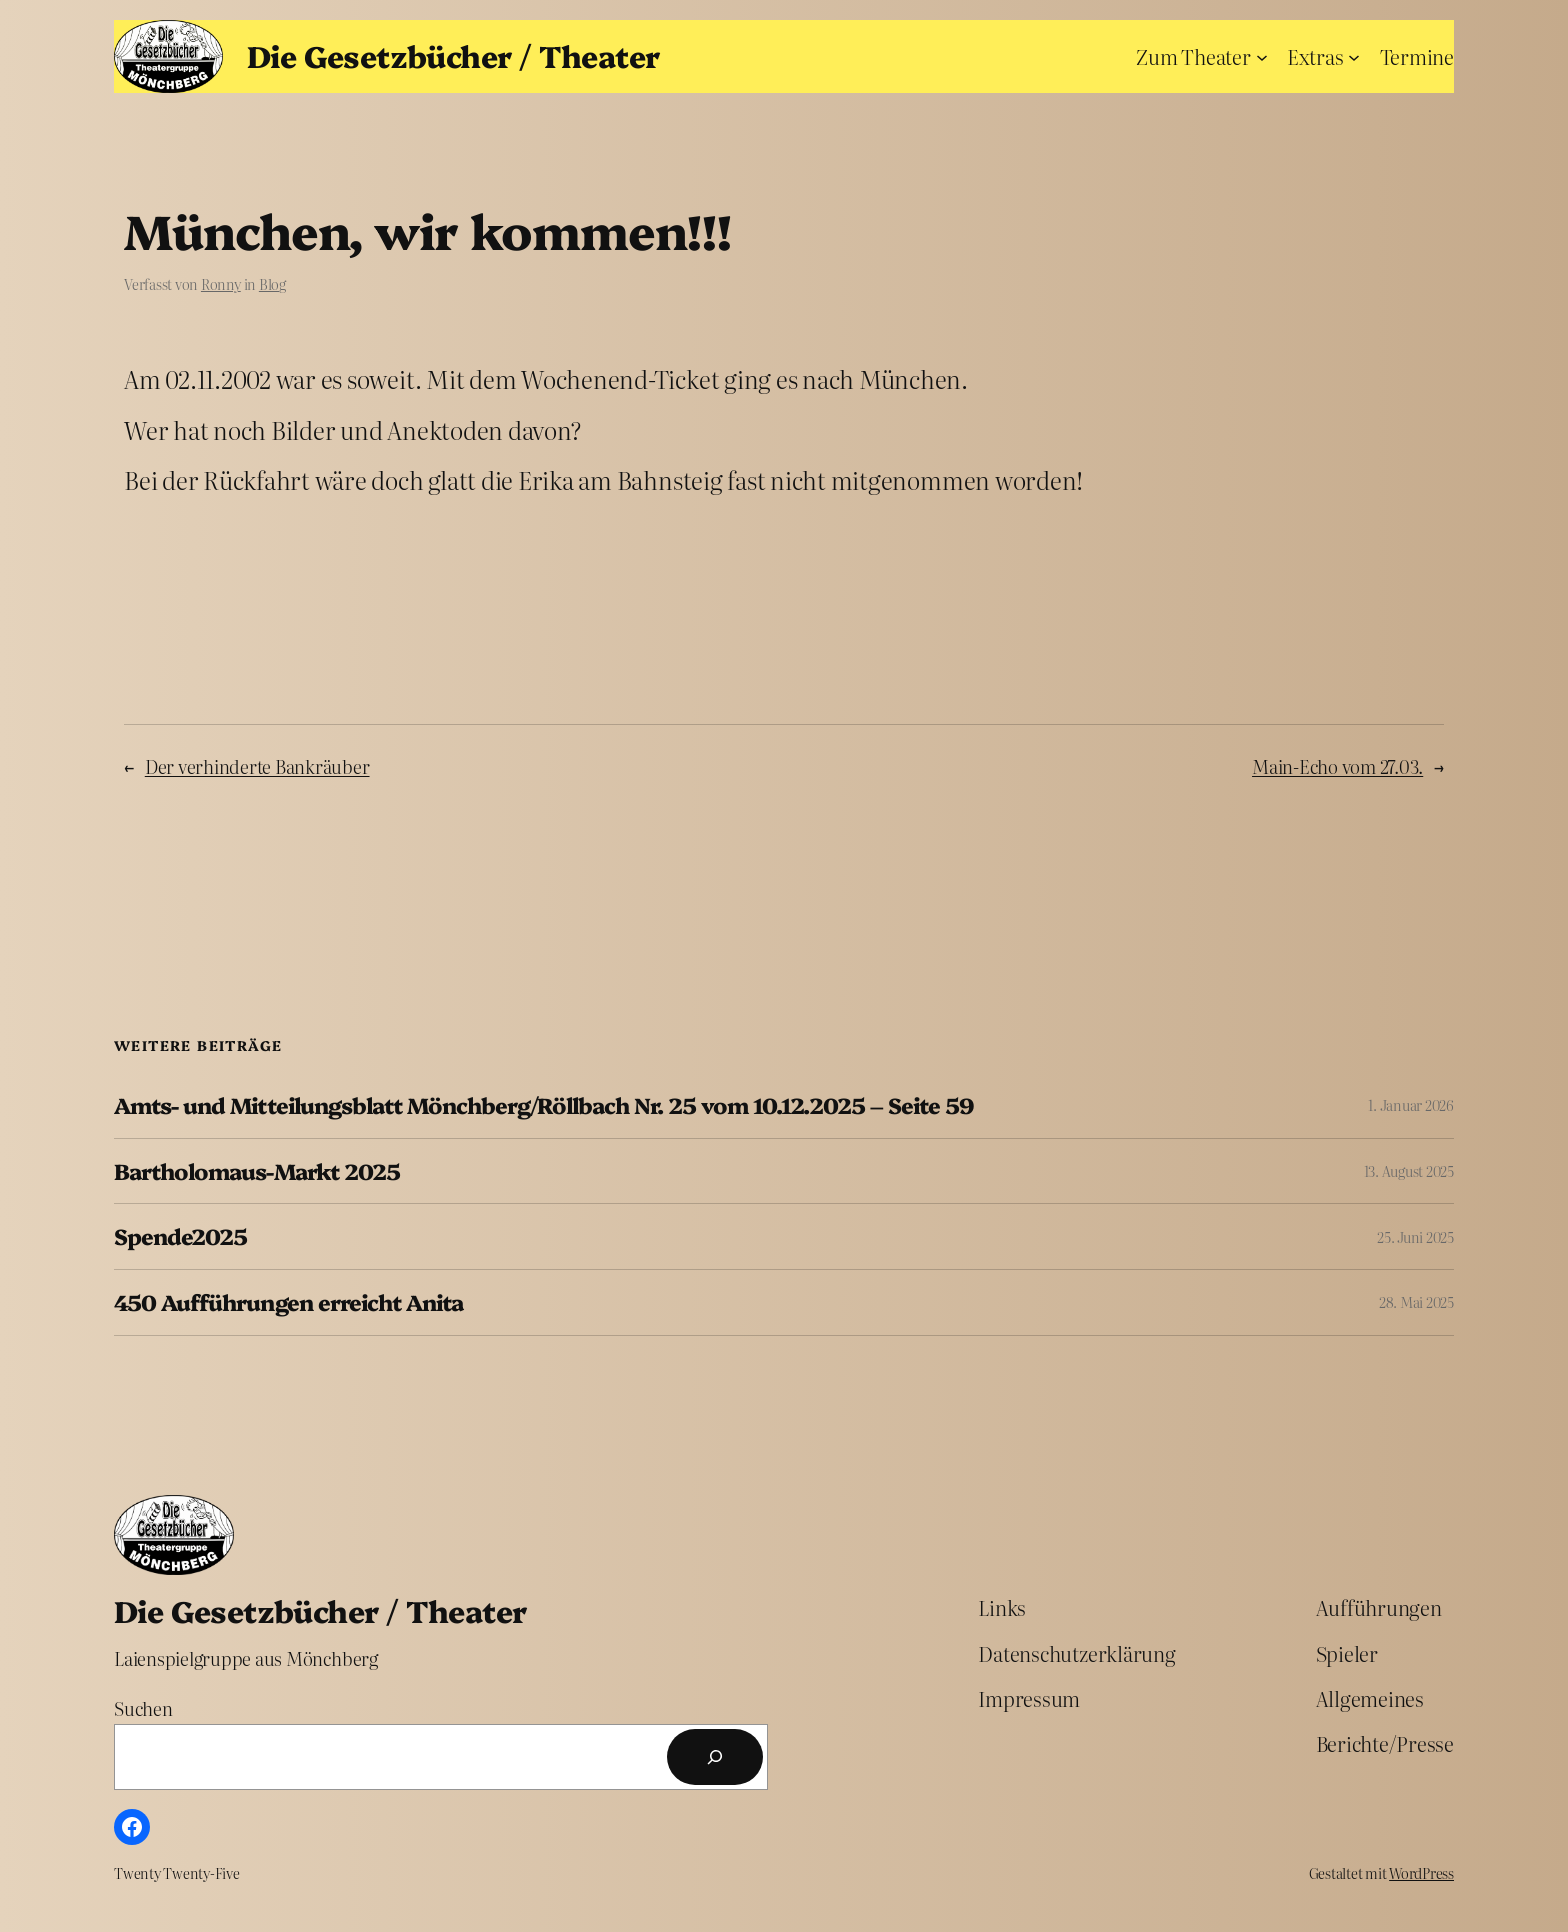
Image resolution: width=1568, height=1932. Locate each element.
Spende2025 (180, 1236)
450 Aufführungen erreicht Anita (288, 1302)
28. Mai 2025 (1416, 1302)
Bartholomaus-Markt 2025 (257, 1171)
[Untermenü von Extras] (1354, 56)
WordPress (1421, 1873)
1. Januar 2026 (1411, 1105)
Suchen (143, 1708)
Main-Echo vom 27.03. (1337, 766)
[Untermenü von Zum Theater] (1262, 56)
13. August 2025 (1409, 1171)
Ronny (221, 284)
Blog (272, 284)
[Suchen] (715, 1757)
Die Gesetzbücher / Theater (453, 55)
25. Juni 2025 (1415, 1237)
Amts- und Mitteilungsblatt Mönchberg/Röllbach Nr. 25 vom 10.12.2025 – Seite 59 (543, 1105)
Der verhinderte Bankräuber (257, 766)
